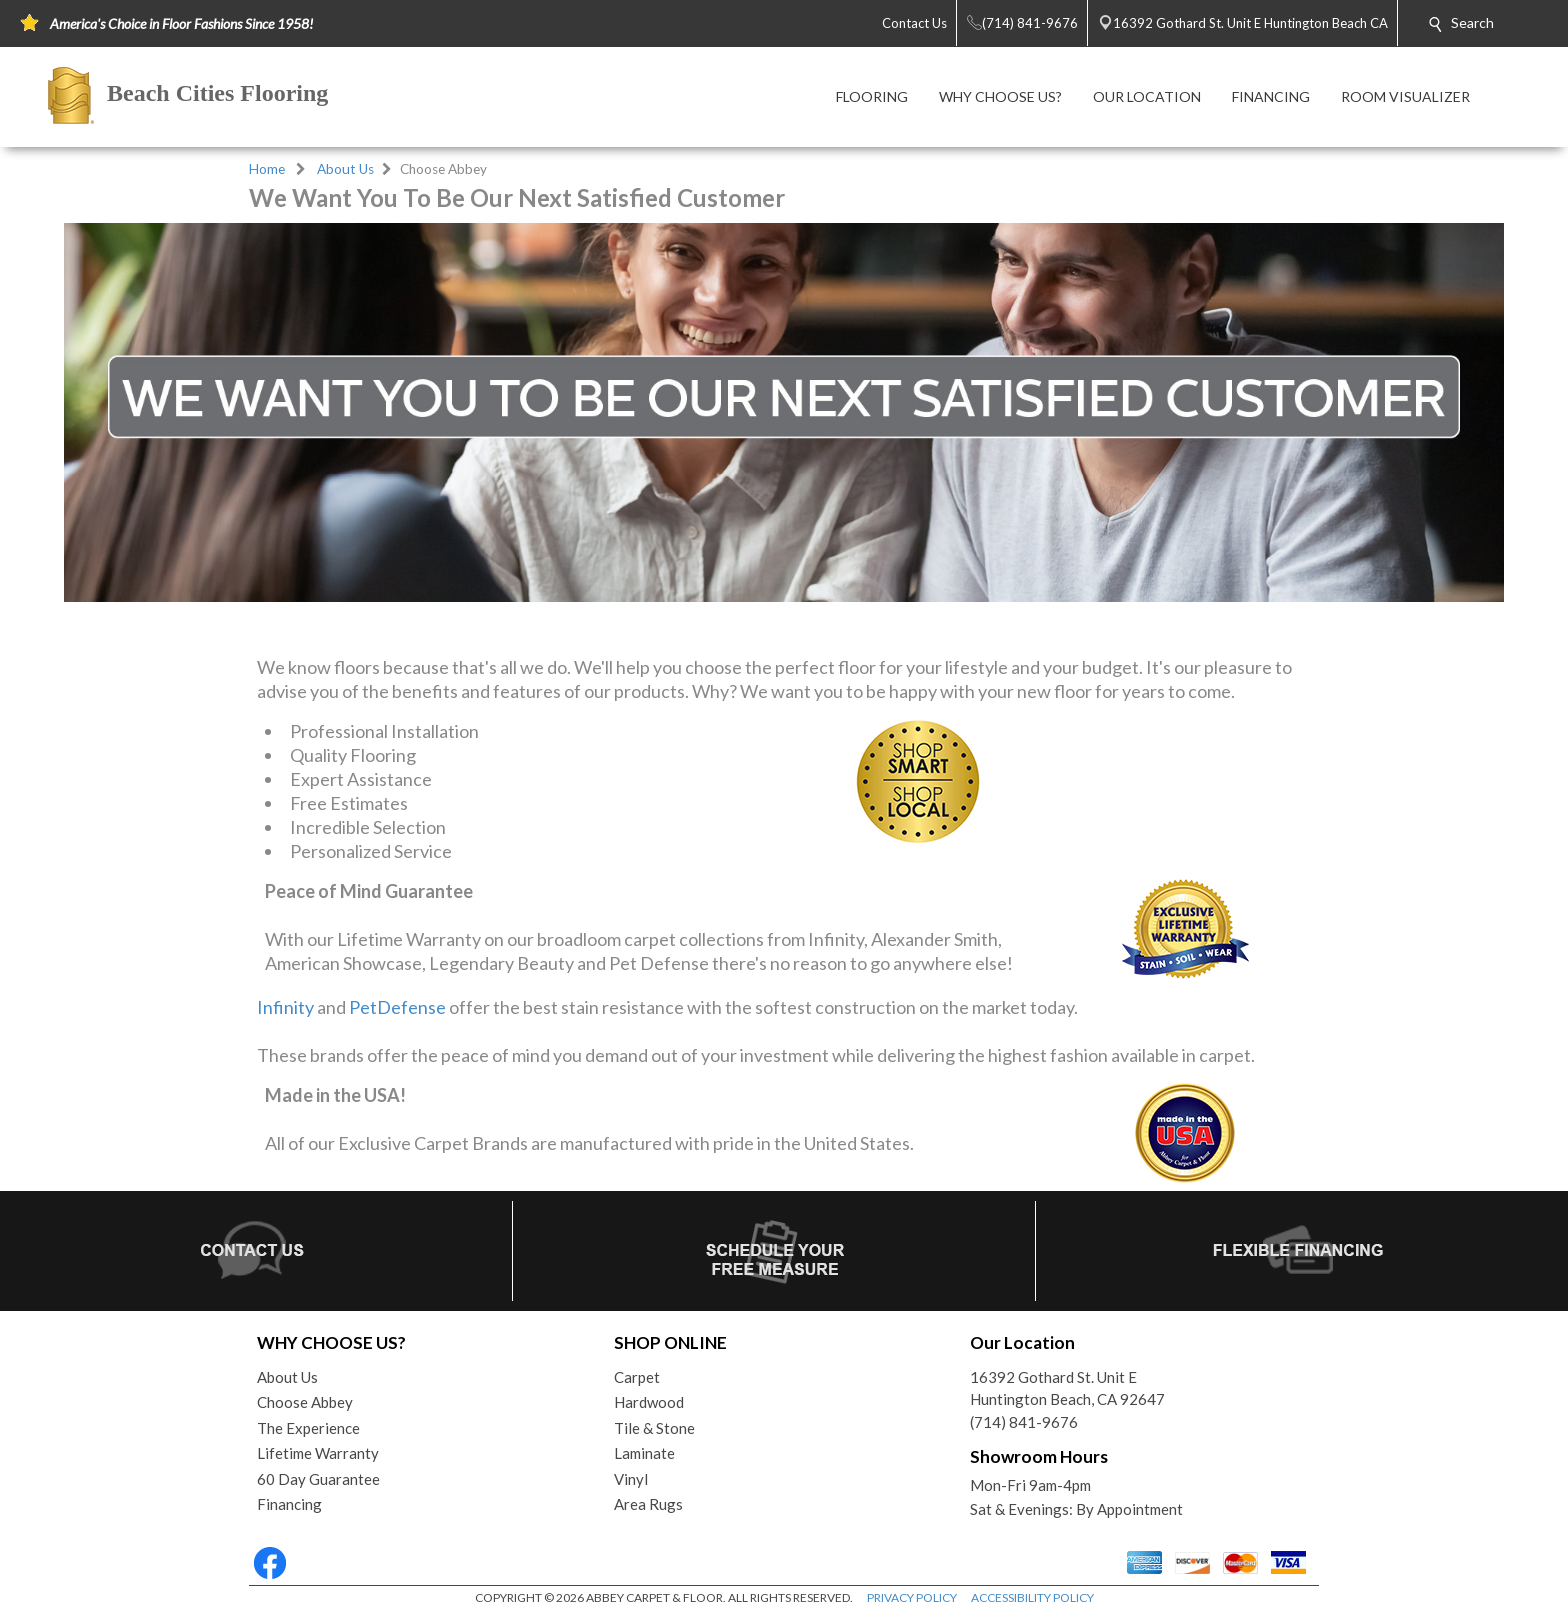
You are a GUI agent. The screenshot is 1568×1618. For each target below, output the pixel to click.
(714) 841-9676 (1024, 1422)
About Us (345, 169)
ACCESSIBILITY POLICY (1032, 1597)
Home (267, 169)
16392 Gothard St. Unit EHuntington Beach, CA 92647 (1067, 1388)
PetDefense (397, 1007)
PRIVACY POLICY (912, 1597)
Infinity (285, 1007)
